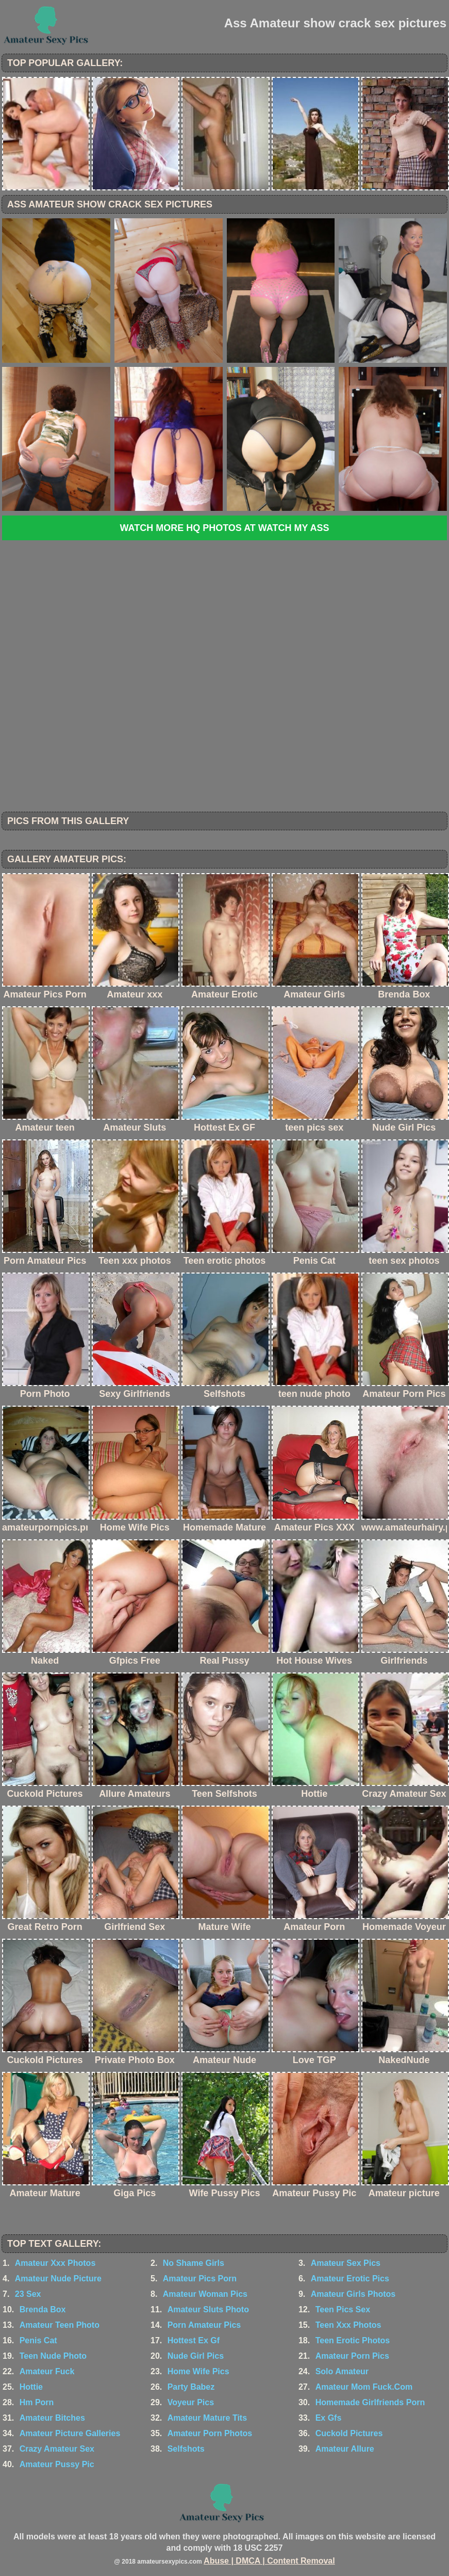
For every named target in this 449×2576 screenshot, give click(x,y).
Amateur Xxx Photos (55, 2263)
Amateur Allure (344, 2448)
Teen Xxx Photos (348, 2325)
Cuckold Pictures (349, 2433)
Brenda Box (43, 2309)
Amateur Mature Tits (207, 2417)
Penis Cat (38, 2340)
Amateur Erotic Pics (350, 2278)
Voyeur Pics (191, 2402)
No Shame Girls (193, 2263)
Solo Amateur (342, 2371)
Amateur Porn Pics (352, 2356)
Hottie (31, 2386)
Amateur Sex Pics (345, 2263)
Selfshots (186, 2448)
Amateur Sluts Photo (208, 2309)
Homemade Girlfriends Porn (370, 2402)
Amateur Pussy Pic (57, 2464)
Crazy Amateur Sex (57, 2448)
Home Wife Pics (198, 2371)
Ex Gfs (328, 2417)
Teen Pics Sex (342, 2309)
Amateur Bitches (52, 2417)
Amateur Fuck (47, 2371)
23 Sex (28, 2294)
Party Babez (191, 2386)
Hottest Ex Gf (194, 2340)
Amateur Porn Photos (210, 2433)
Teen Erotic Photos (352, 2340)
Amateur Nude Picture (58, 2278)
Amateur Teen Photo (59, 2325)
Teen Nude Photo (53, 2356)
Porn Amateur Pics (204, 2325)
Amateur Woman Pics (205, 2294)
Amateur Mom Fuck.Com (363, 2386)
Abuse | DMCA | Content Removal (269, 2560)
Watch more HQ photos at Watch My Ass (224, 528)
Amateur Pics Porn (200, 2278)
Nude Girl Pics (196, 2356)
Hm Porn (37, 2402)
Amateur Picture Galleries (70, 2433)
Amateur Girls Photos (353, 2294)
